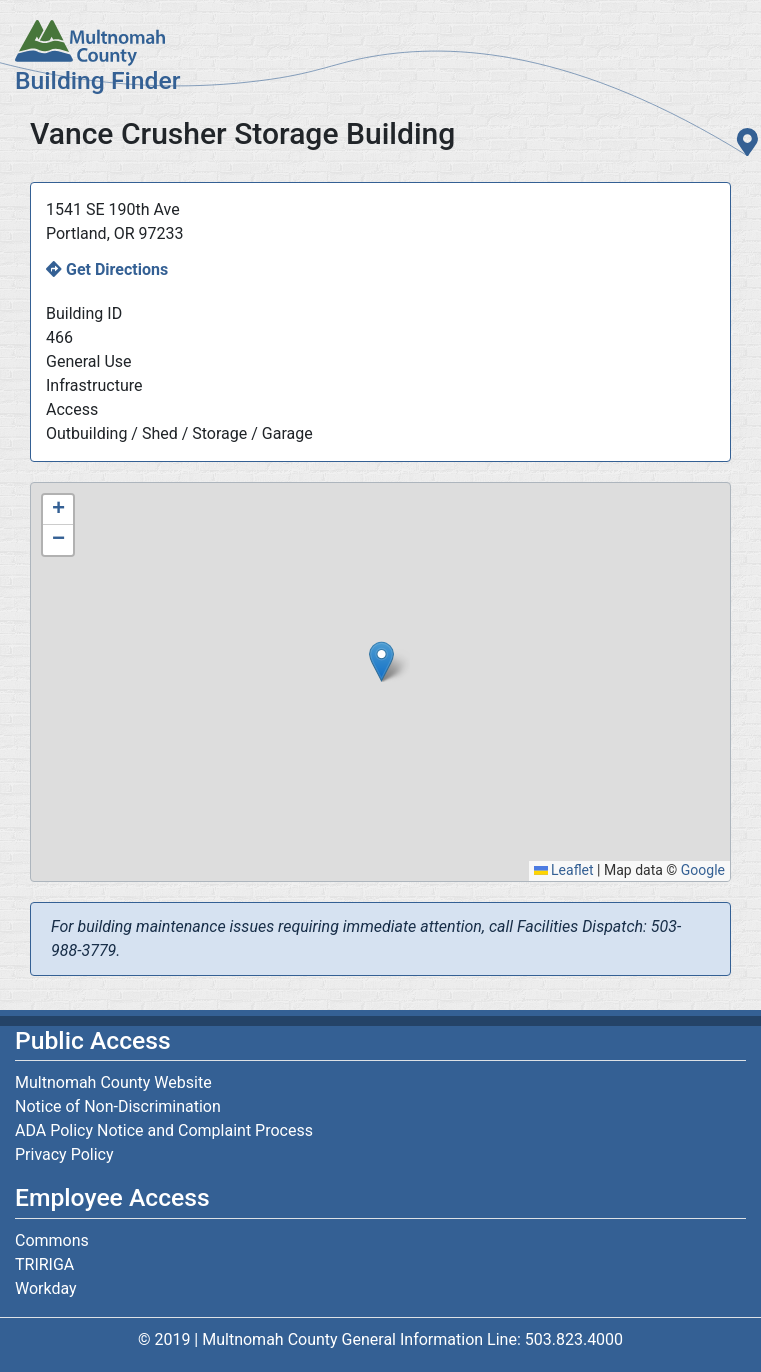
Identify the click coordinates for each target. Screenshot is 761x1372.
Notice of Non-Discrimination (118, 1106)
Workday (46, 1288)
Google (703, 870)
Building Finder (97, 80)
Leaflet (564, 870)
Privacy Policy (64, 1154)
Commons (52, 1240)
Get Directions (117, 269)
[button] (381, 661)
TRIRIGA (44, 1264)
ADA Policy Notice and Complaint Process (164, 1130)
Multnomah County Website (113, 1082)
